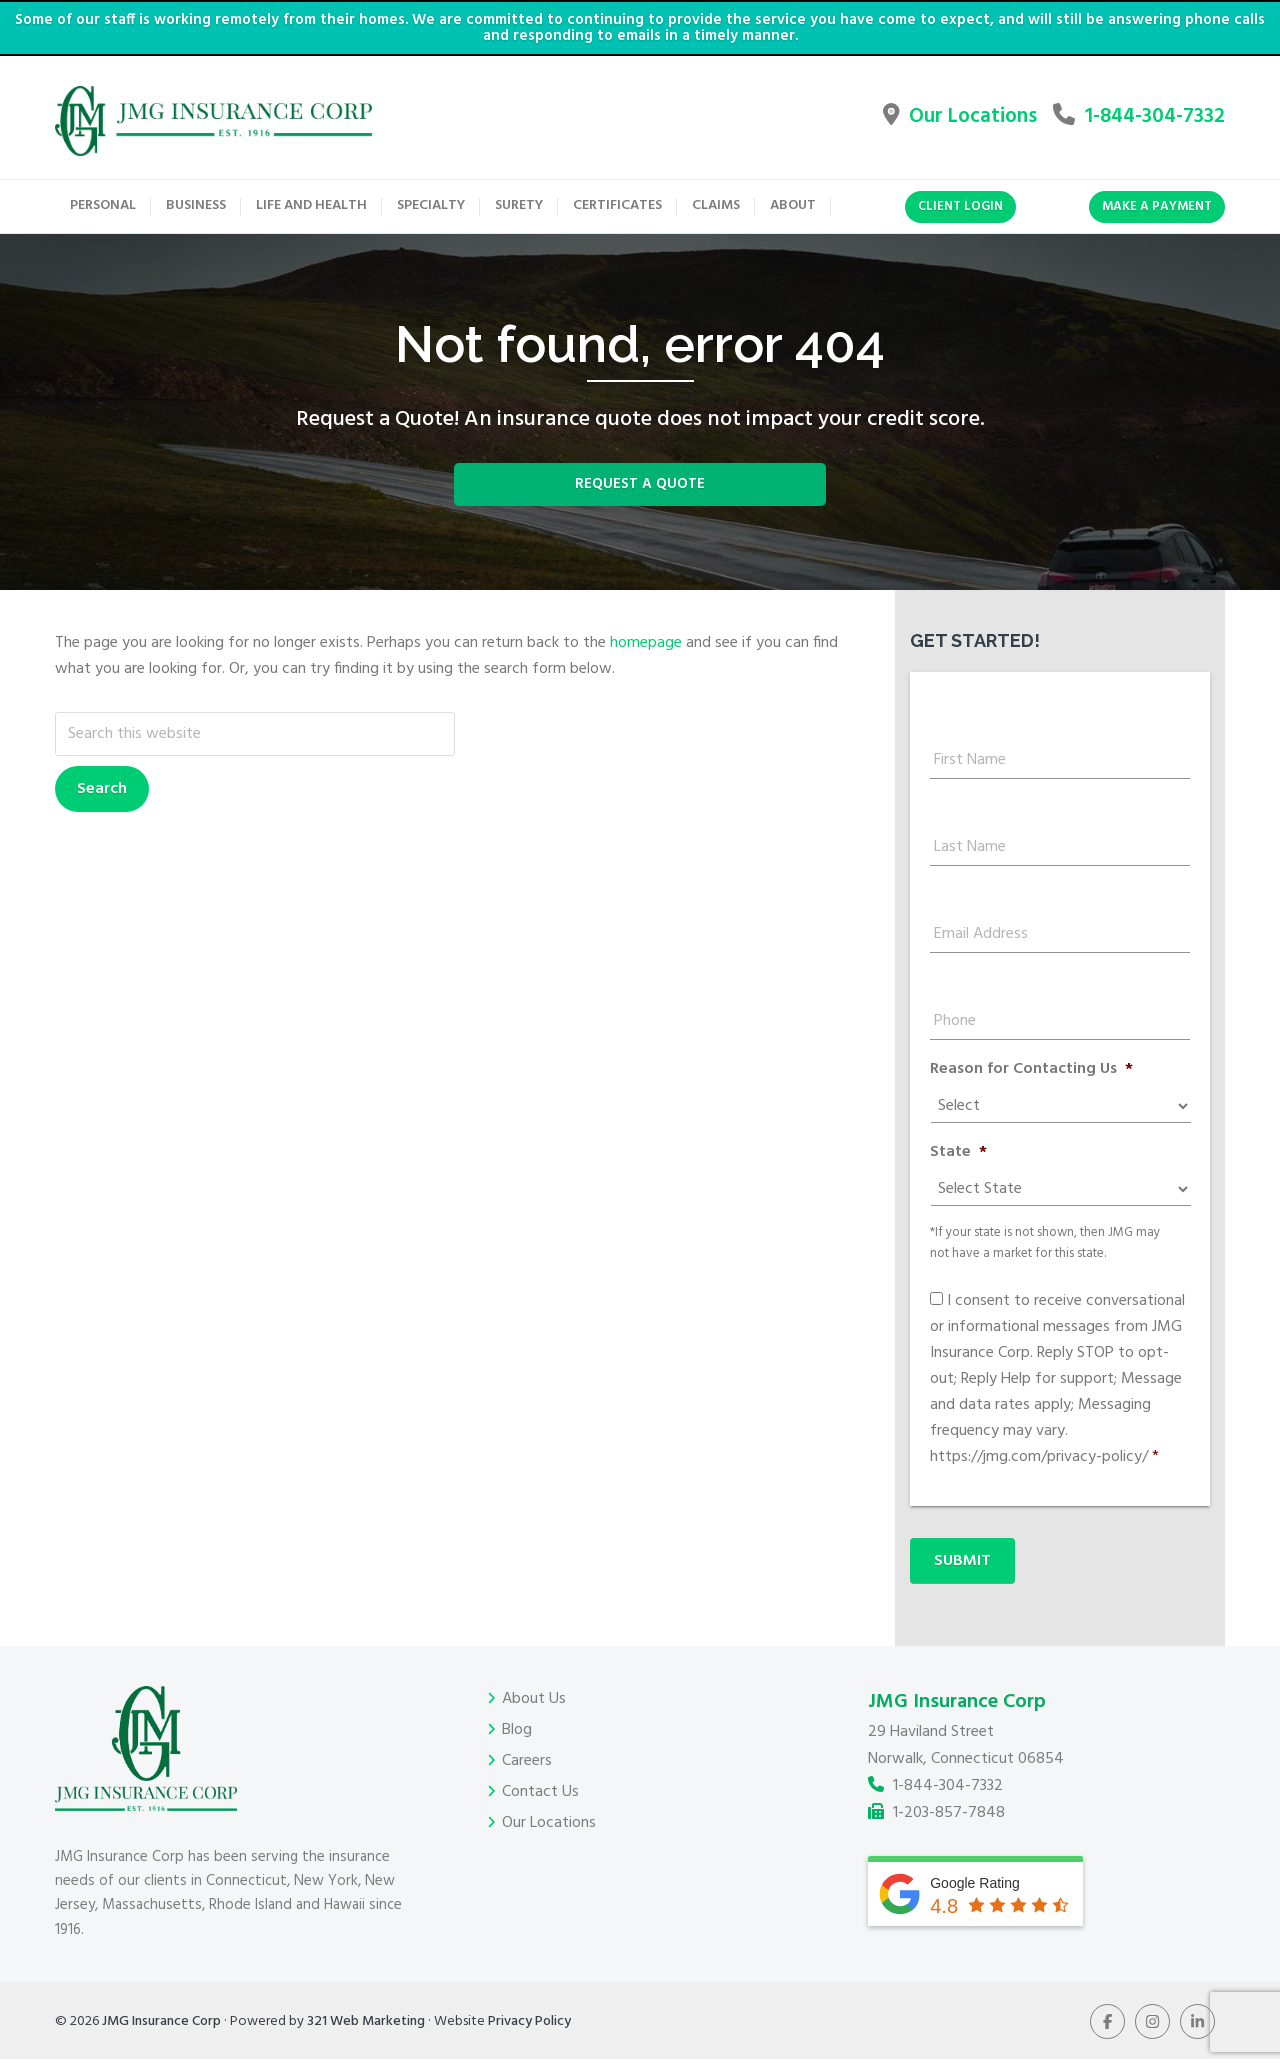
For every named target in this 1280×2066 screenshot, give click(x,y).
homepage (646, 667)
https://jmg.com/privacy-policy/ (1039, 1481)
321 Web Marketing (366, 2028)
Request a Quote (640, 504)
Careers (527, 1768)
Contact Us (540, 1799)
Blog (517, 1737)
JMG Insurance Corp (161, 2028)
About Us (534, 1706)
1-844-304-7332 (1129, 121)
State (958, 1176)
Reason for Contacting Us (1031, 1093)
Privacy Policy (529, 2028)
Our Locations (891, 121)
